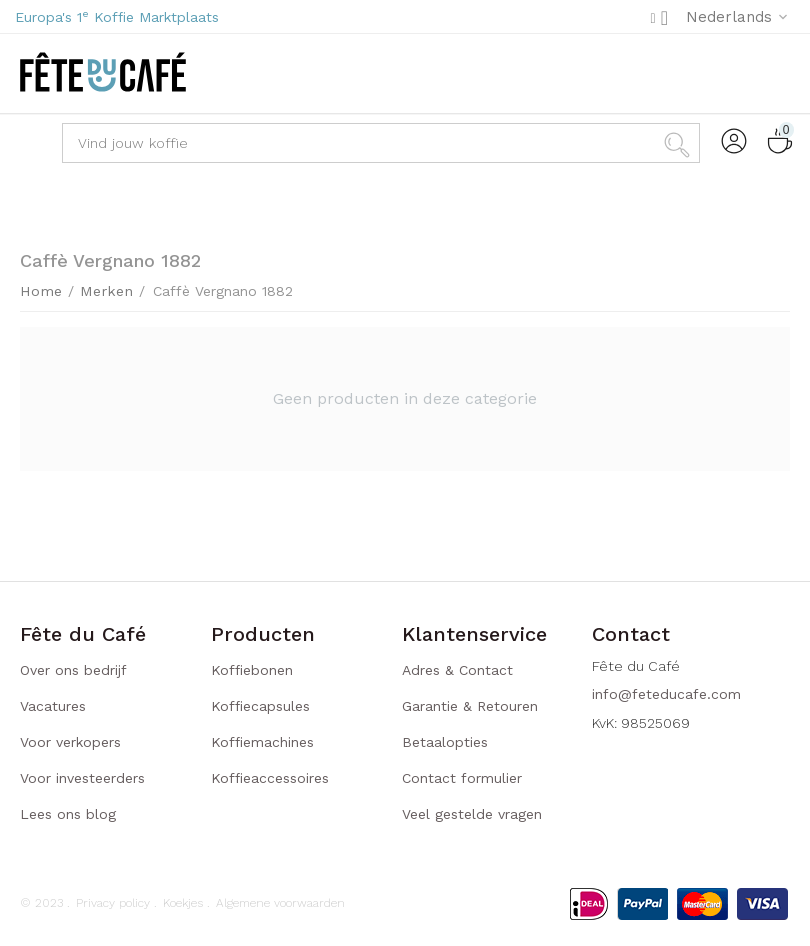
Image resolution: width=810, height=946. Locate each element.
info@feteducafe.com (666, 694)
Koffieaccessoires (270, 778)
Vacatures (53, 706)
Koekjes (183, 903)
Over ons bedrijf (73, 670)
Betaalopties (445, 742)
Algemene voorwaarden (280, 903)
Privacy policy (113, 903)
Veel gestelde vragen (472, 814)
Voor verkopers (70, 742)
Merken (102, 291)
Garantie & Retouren (470, 706)
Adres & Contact (457, 670)
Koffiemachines (262, 742)
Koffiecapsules (260, 706)
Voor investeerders (82, 778)
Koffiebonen (252, 670)
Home (40, 291)
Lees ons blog (68, 814)
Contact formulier (462, 778)
